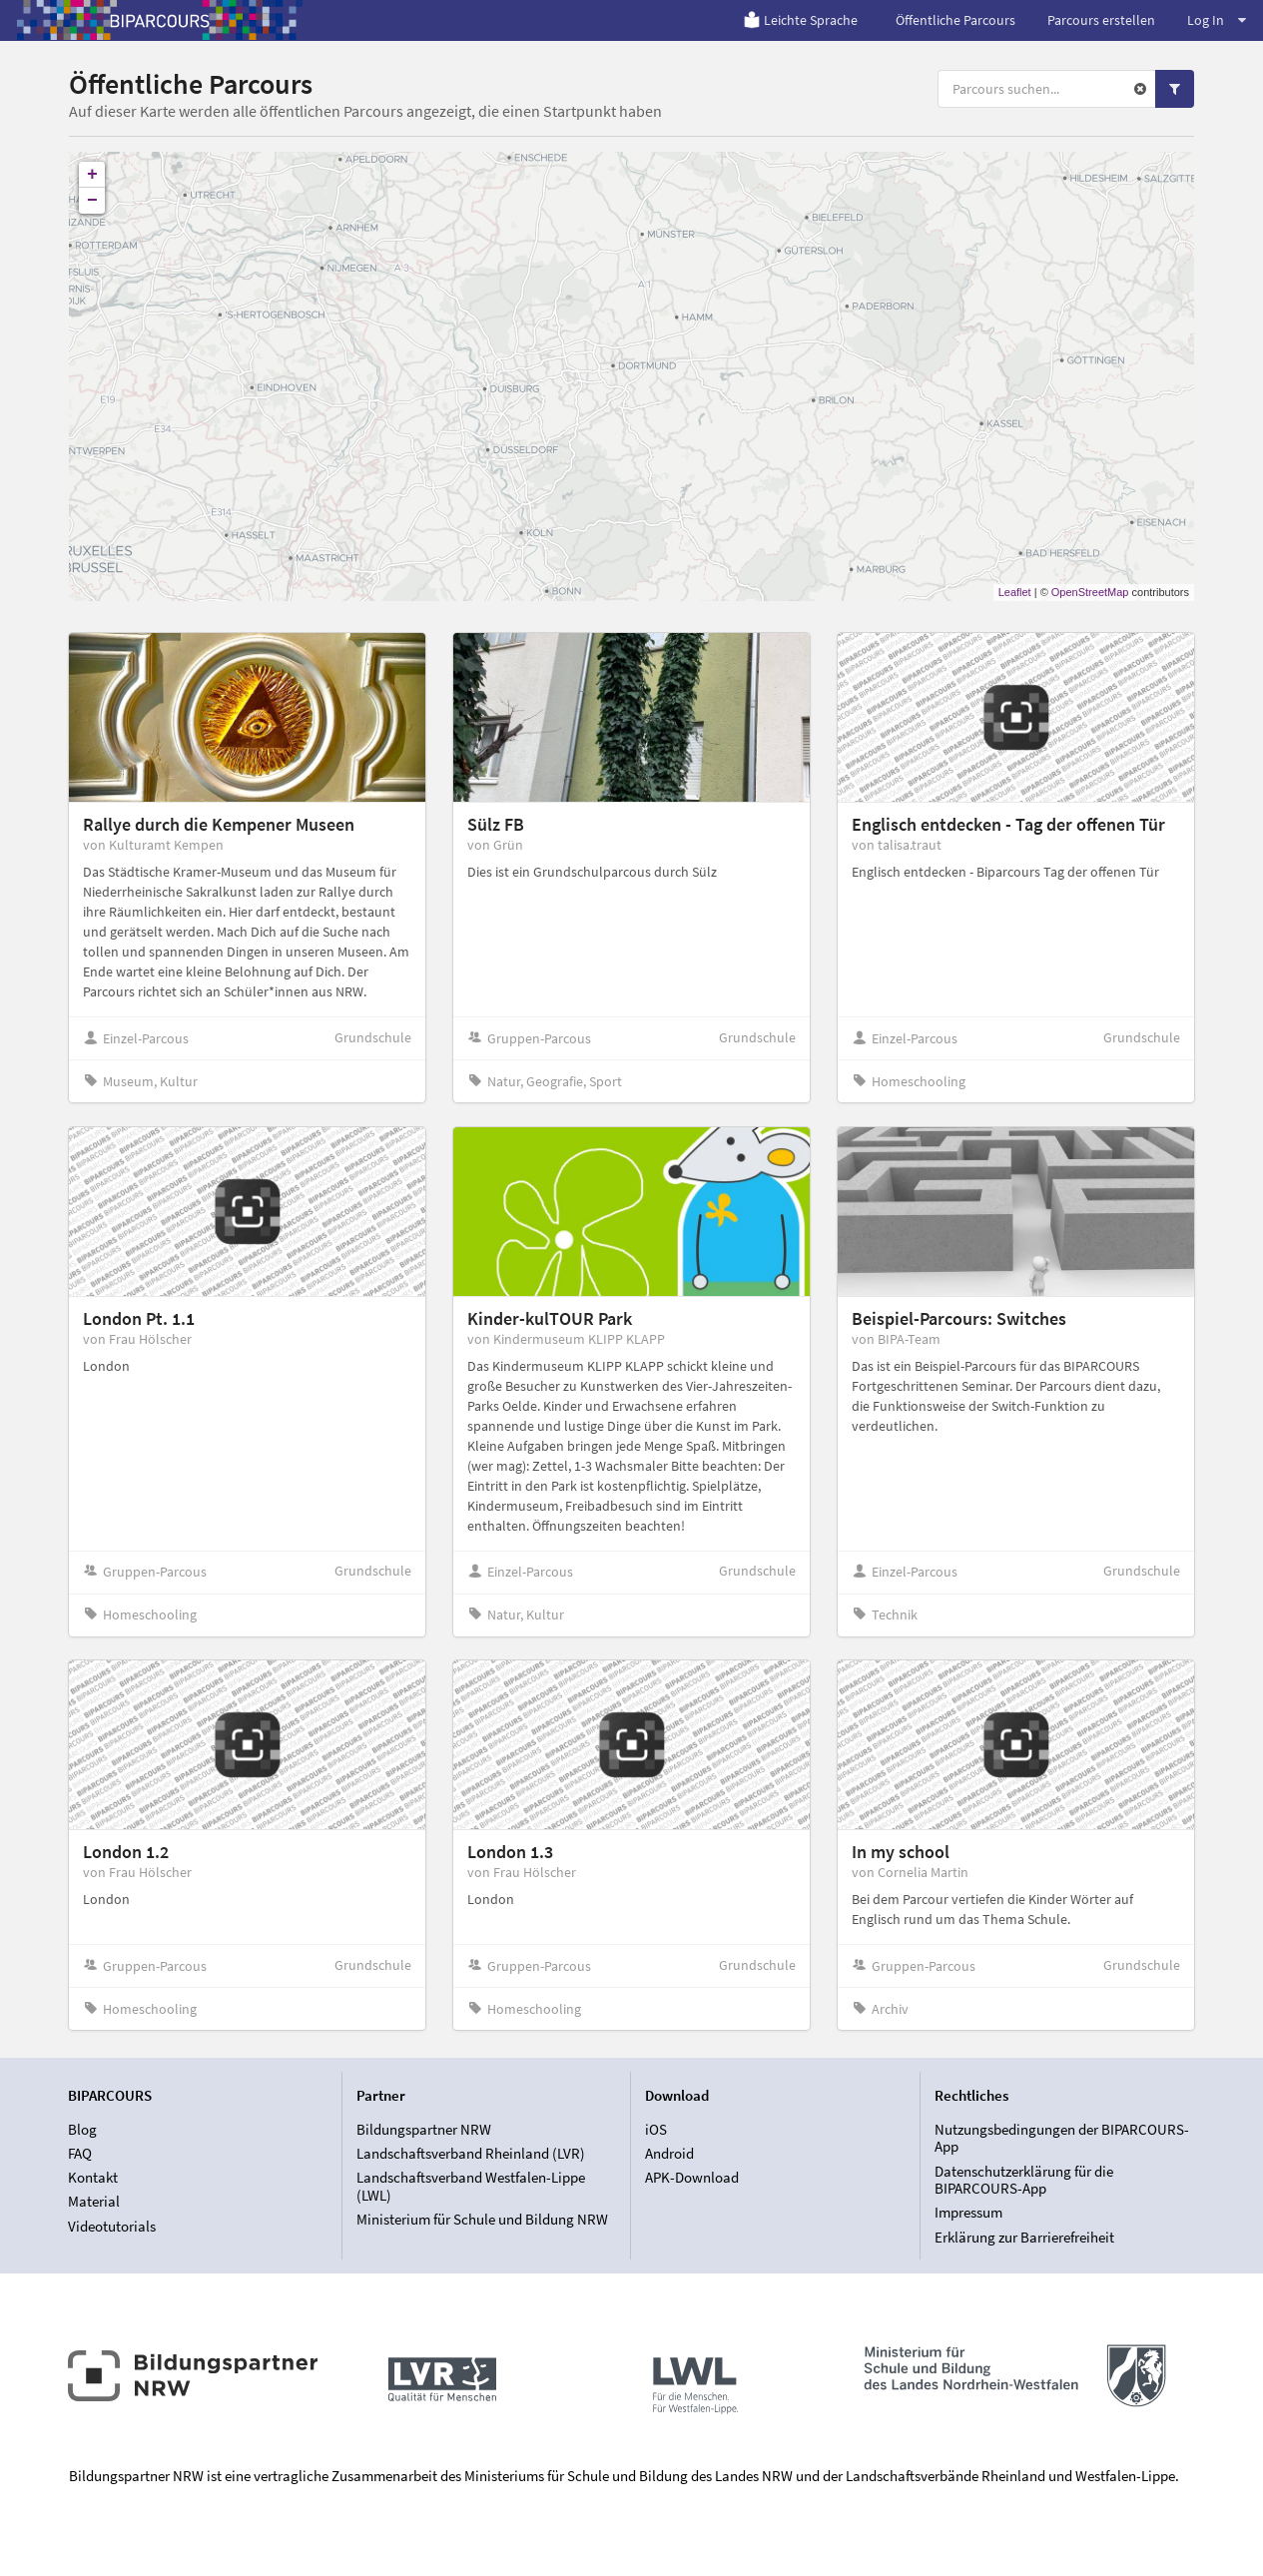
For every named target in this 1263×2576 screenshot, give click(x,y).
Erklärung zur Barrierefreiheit (1024, 2237)
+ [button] (92, 175)
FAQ (80, 2153)
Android (669, 2153)
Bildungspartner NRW (423, 2130)
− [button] (92, 201)
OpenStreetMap (1090, 592)
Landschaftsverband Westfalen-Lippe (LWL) (470, 2186)
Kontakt (93, 2177)
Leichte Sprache (800, 20)
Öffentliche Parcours (955, 20)
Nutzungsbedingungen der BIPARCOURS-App (1062, 2139)
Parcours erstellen (1101, 20)
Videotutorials (112, 2226)
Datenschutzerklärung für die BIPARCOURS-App (1024, 2180)
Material (94, 2201)
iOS (656, 2130)
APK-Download (692, 2177)
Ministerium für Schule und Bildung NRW (482, 2219)
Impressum (968, 2212)
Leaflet (1014, 592)
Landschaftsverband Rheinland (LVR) (470, 2153)
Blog (82, 2130)
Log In (1216, 20)
